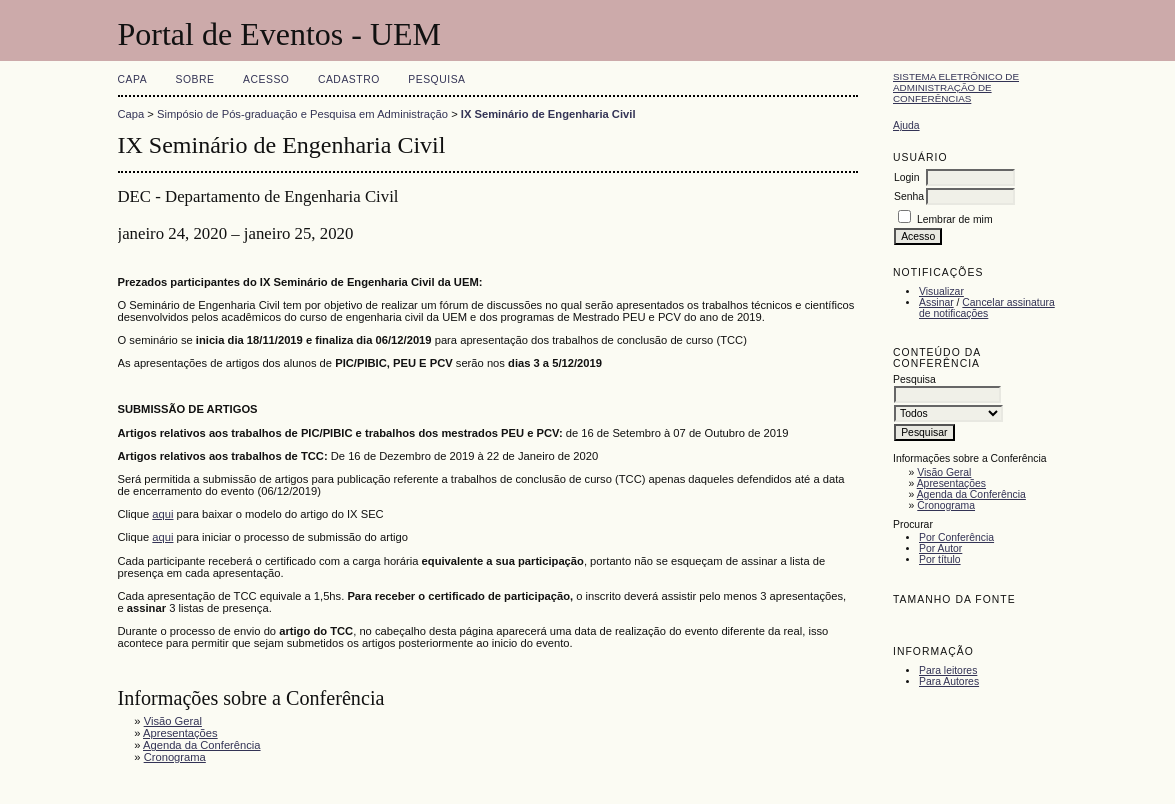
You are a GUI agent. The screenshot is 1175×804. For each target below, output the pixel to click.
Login (906, 177)
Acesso (266, 79)
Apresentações (951, 483)
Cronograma (946, 505)
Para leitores (948, 670)
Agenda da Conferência (971, 494)
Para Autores (949, 681)
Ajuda (906, 125)
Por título (940, 559)
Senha (909, 196)
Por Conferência (956, 537)
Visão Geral (944, 472)
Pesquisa (436, 79)
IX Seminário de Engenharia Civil (548, 114)
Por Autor (940, 548)
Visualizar (941, 291)
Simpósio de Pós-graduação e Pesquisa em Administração (302, 114)
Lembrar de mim (955, 219)
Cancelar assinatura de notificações (987, 308)
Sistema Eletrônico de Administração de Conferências (956, 87)
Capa (133, 79)
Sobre (195, 79)
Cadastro (349, 79)
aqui (162, 514)
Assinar (936, 302)
